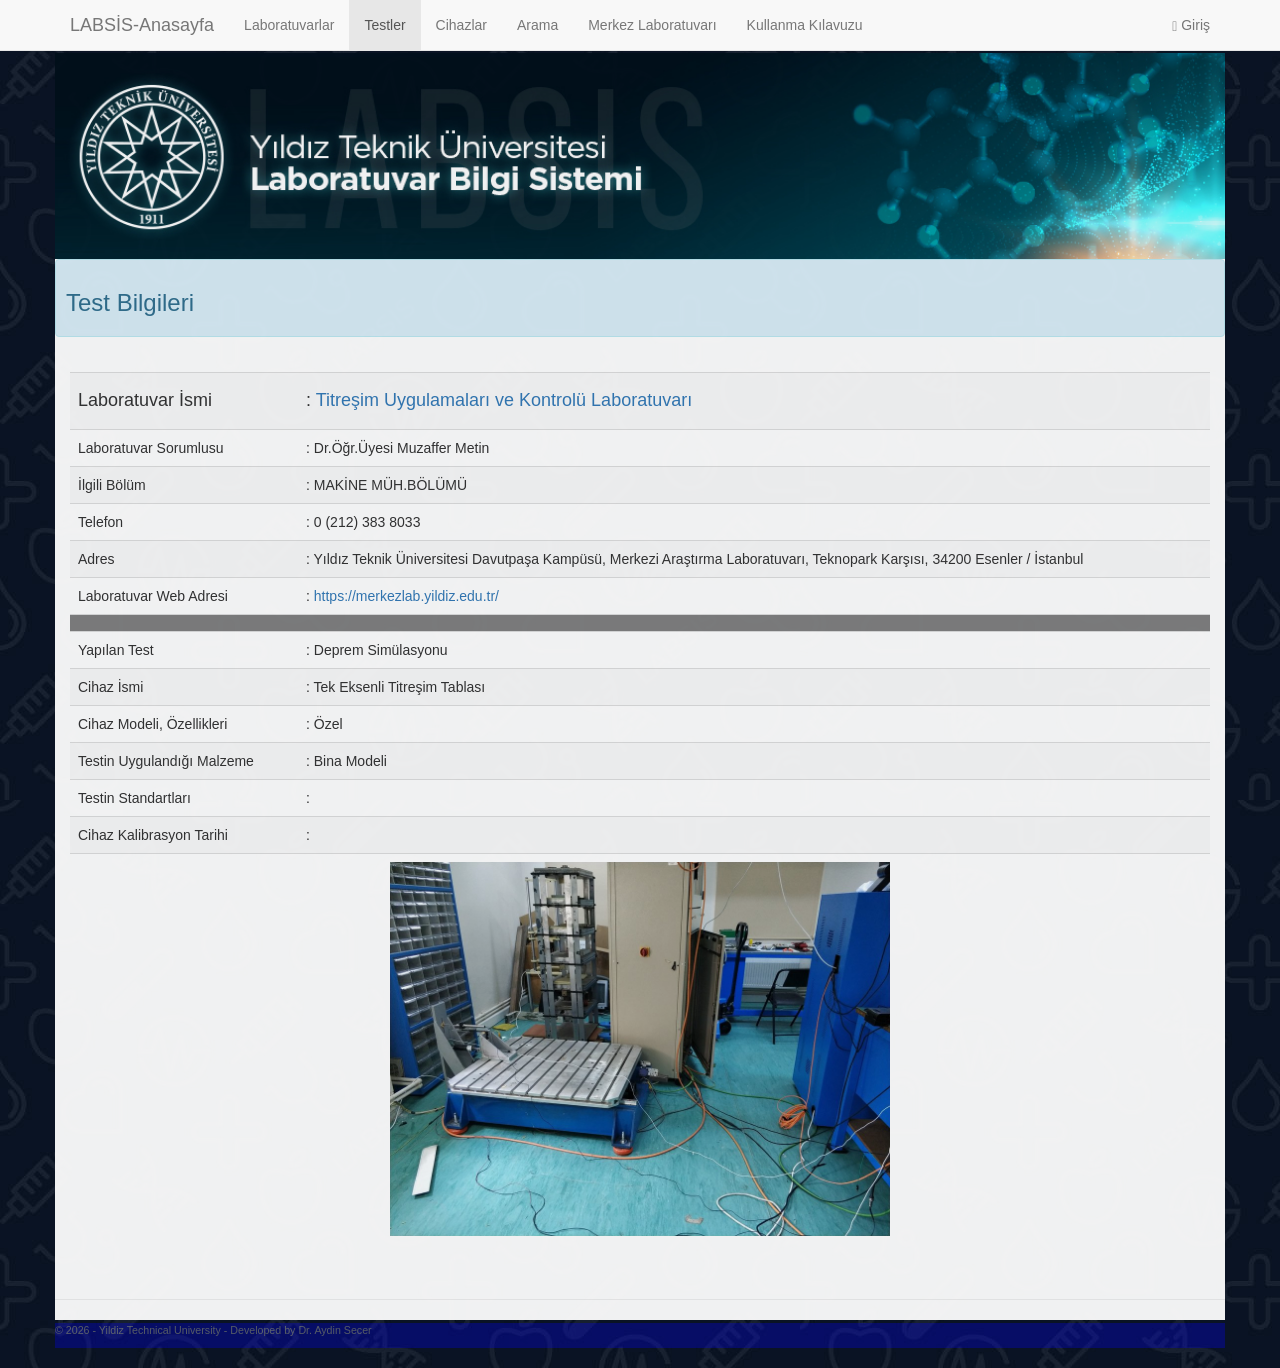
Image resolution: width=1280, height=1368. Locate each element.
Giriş (1191, 25)
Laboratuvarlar (289, 25)
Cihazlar (461, 25)
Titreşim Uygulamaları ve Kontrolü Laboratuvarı (504, 400)
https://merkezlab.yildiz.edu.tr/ (406, 596)
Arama (537, 25)
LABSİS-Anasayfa (142, 25)
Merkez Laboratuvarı (652, 25)
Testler (384, 25)
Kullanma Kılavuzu (805, 25)
